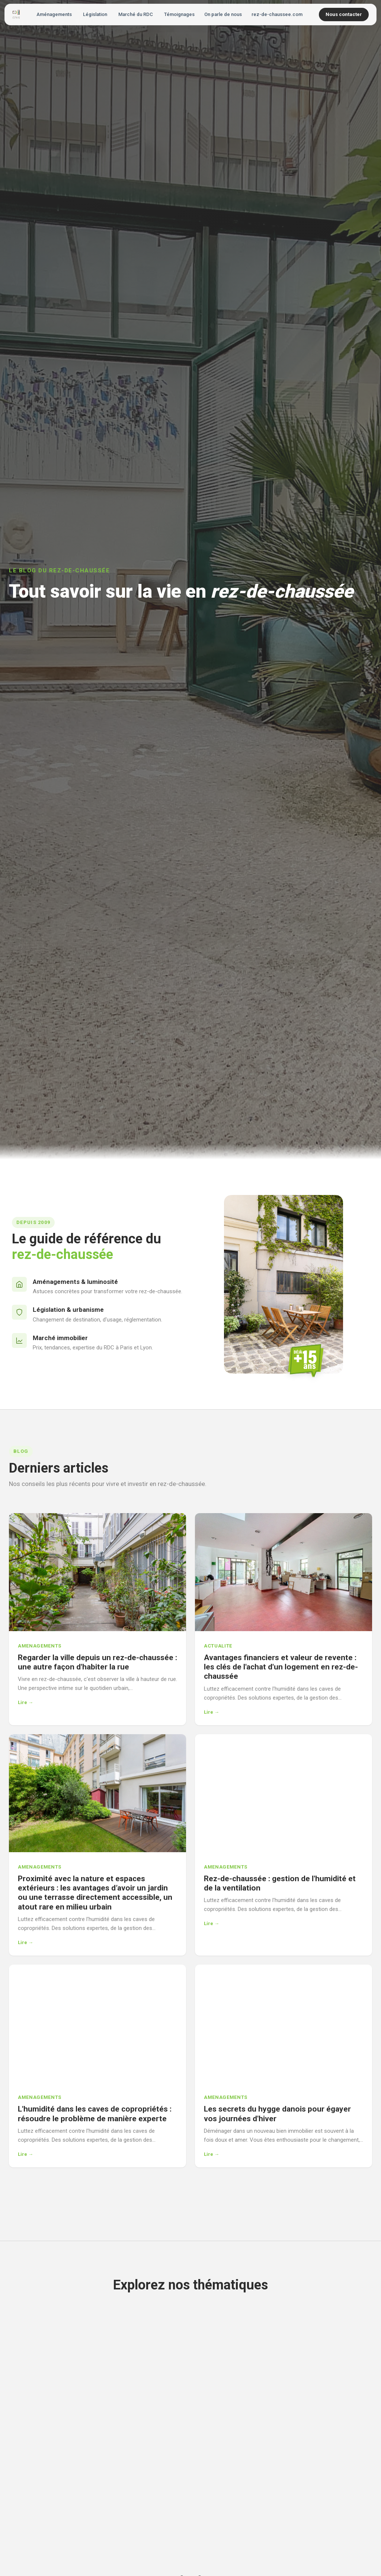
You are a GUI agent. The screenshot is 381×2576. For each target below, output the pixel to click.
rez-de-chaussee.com (277, 14)
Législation (95, 14)
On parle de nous (223, 14)
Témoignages (179, 14)
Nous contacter (344, 14)
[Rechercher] (313, 14)
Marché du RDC (135, 14)
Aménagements (54, 14)
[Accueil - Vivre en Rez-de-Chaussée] (16, 14)
